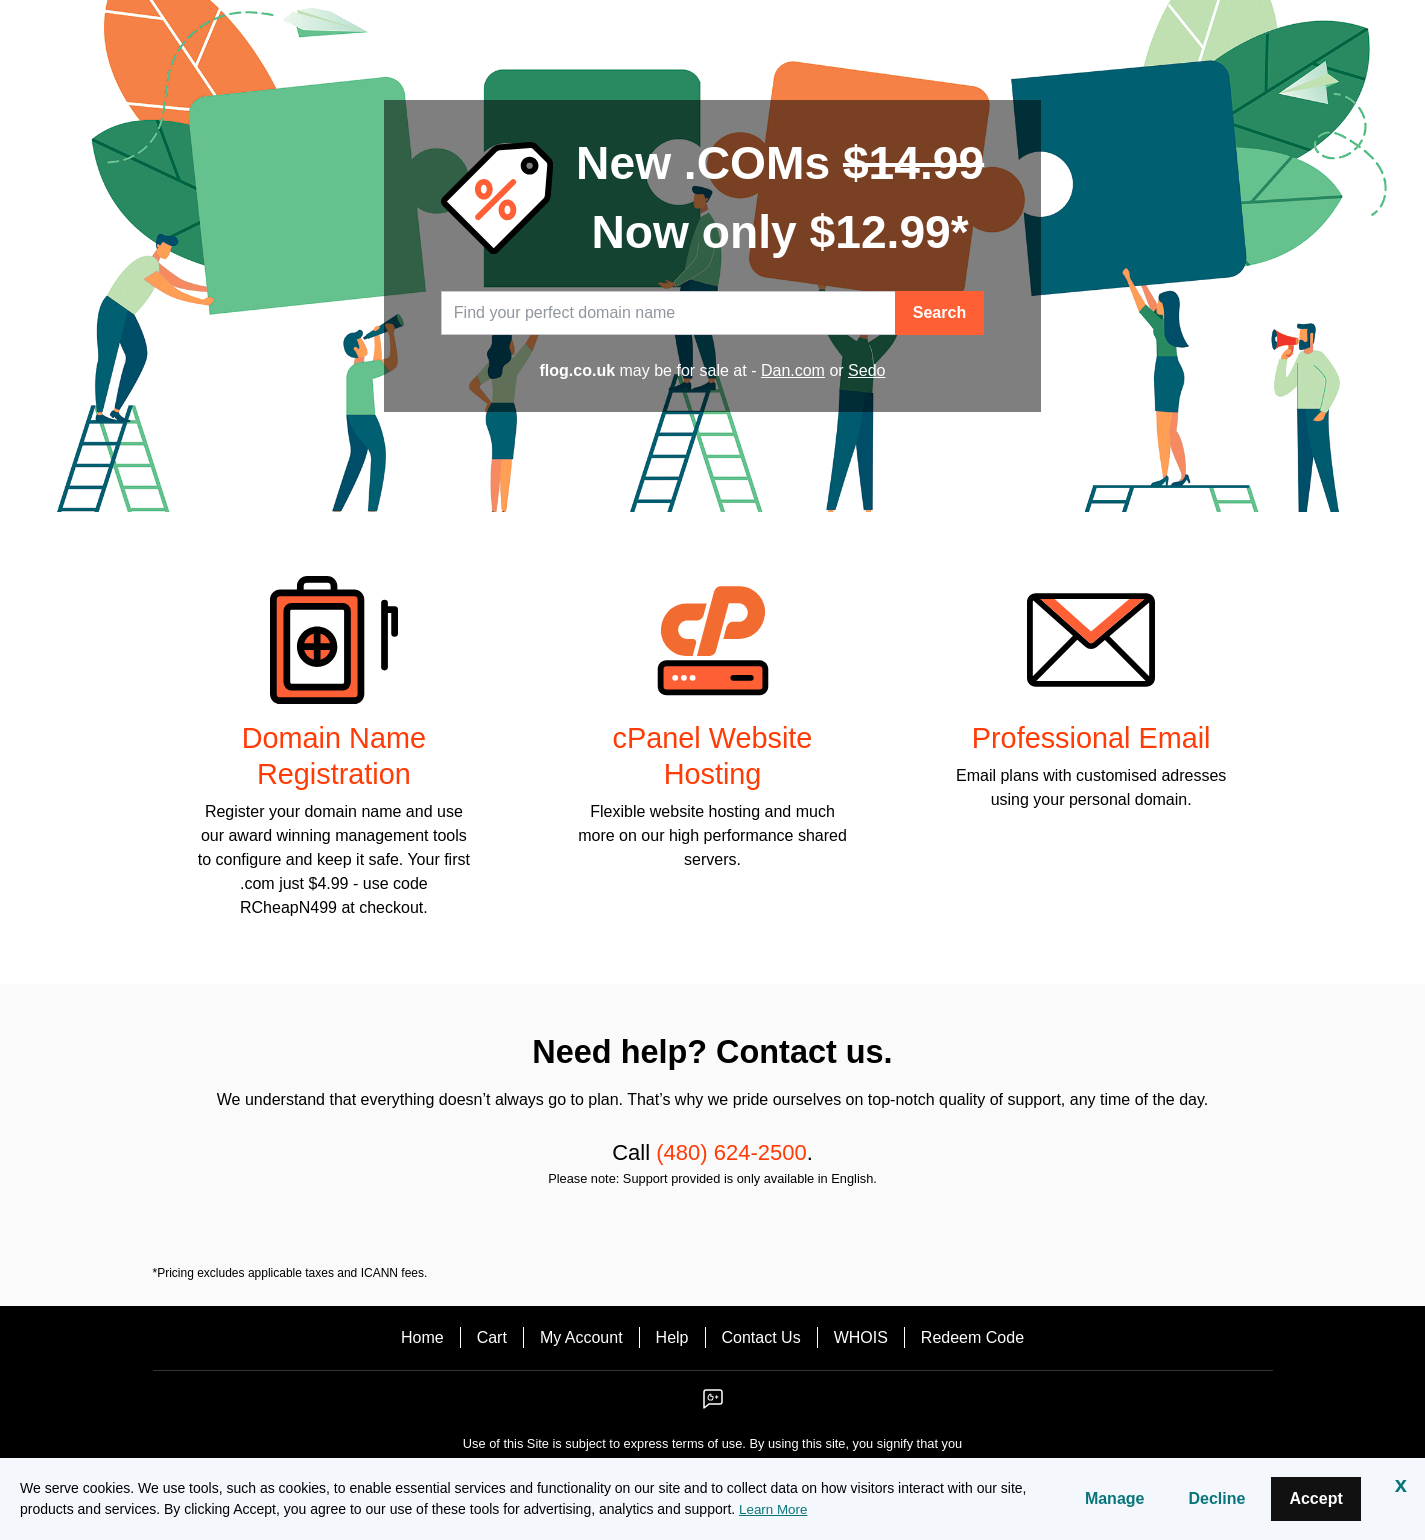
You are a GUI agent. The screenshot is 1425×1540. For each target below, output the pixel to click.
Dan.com (793, 370)
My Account (581, 1337)
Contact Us (761, 1337)
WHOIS (861, 1337)
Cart (492, 1337)
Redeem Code (972, 1337)
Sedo (866, 370)
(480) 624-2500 (731, 1152)
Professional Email (1091, 738)
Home (422, 1337)
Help (672, 1337)
